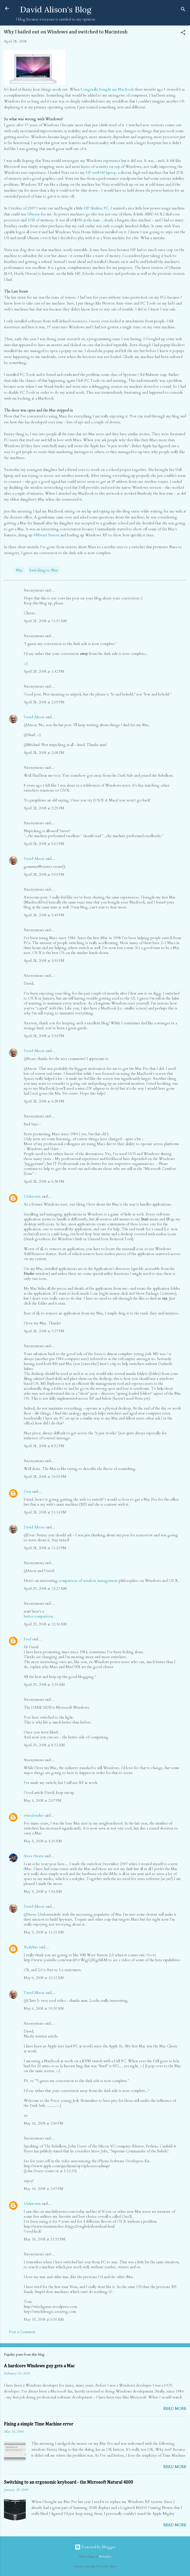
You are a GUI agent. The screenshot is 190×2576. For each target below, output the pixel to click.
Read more (174, 2408)
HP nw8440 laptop (101, 172)
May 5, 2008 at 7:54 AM (43, 1891)
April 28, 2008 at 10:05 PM (45, 1476)
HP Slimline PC (96, 208)
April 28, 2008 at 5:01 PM (44, 843)
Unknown (32, 1196)
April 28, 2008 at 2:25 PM (44, 808)
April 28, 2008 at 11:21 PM (45, 1548)
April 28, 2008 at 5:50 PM (44, 960)
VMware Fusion (46, 535)
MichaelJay (105, 2556)
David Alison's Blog (55, 9)
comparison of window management (88, 1580)
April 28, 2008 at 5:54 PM (44, 1035)
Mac (19, 570)
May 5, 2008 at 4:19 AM (43, 1841)
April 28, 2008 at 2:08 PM (44, 752)
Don (27, 1491)
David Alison (34, 717)
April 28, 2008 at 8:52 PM (44, 1445)
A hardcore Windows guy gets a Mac (39, 2366)
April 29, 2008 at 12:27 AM (45, 1588)
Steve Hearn (34, 1856)
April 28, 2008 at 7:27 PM (44, 1331)
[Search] (183, 10)
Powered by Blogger (95, 2547)
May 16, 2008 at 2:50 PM (43, 2123)
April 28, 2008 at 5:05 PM (44, 874)
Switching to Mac (43, 570)
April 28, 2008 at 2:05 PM (44, 702)
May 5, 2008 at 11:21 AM (44, 1932)
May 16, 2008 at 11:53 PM (44, 2239)
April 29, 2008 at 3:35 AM (44, 1684)
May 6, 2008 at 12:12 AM (44, 1977)
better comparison (38, 1616)
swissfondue (34, 1815)
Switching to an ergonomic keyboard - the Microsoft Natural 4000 (68, 2482)
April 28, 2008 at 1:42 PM (44, 671)
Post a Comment (22, 2331)
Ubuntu (33, 214)
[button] (183, 33)
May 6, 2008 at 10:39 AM (44, 2008)
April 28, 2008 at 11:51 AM (45, 620)
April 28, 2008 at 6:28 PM (44, 1101)
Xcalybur (31, 1947)
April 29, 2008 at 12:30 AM (45, 1624)
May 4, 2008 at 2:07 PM (42, 1800)
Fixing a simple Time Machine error (38, 2424)
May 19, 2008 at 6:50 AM (44, 2319)
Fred (27, 1639)
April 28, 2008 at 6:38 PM (44, 1181)
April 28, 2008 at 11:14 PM (45, 1512)
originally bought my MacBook (108, 89)
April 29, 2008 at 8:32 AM (44, 1745)
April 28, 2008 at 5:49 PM (44, 915)
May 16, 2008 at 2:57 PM (43, 2188)
